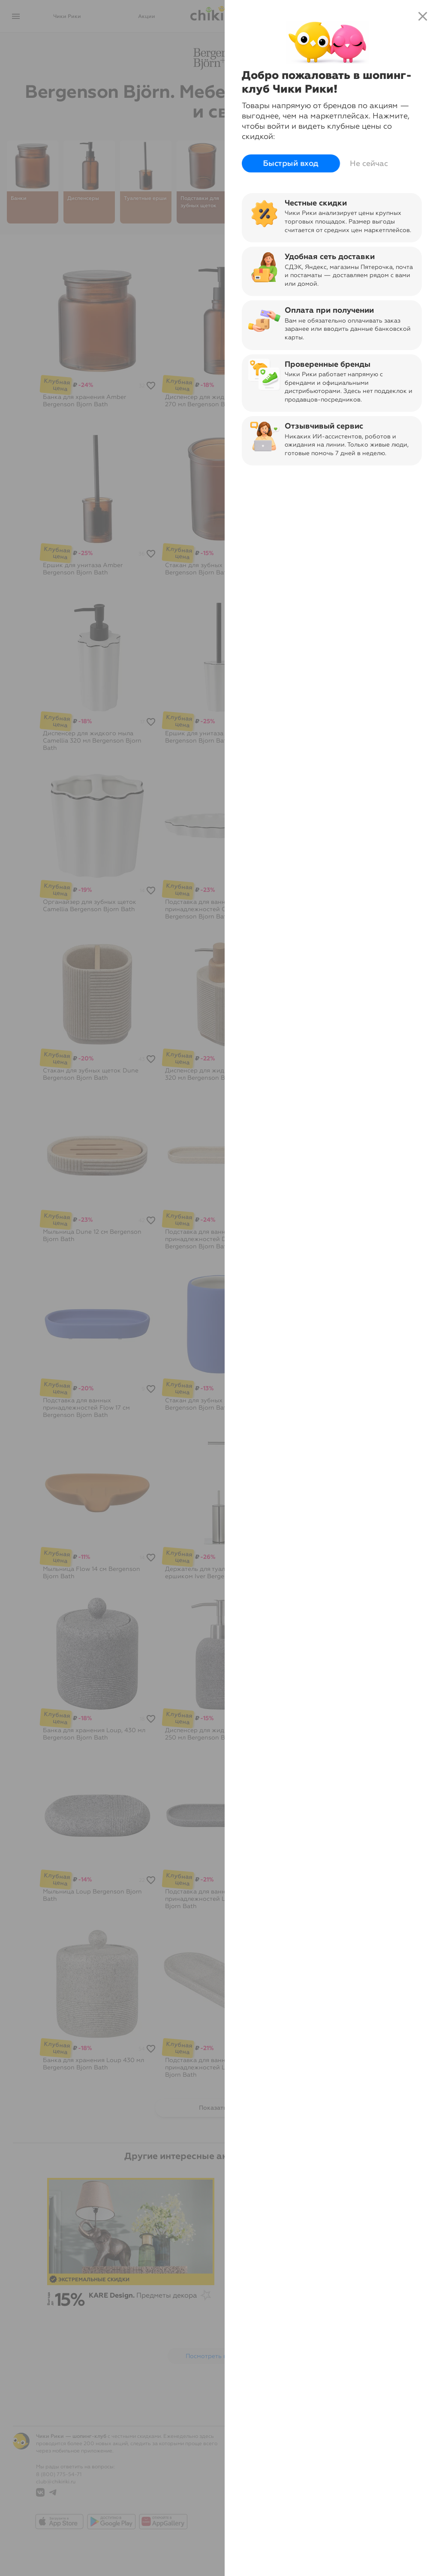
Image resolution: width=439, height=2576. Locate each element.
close (422, 16)
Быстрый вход (290, 164)
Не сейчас (369, 163)
